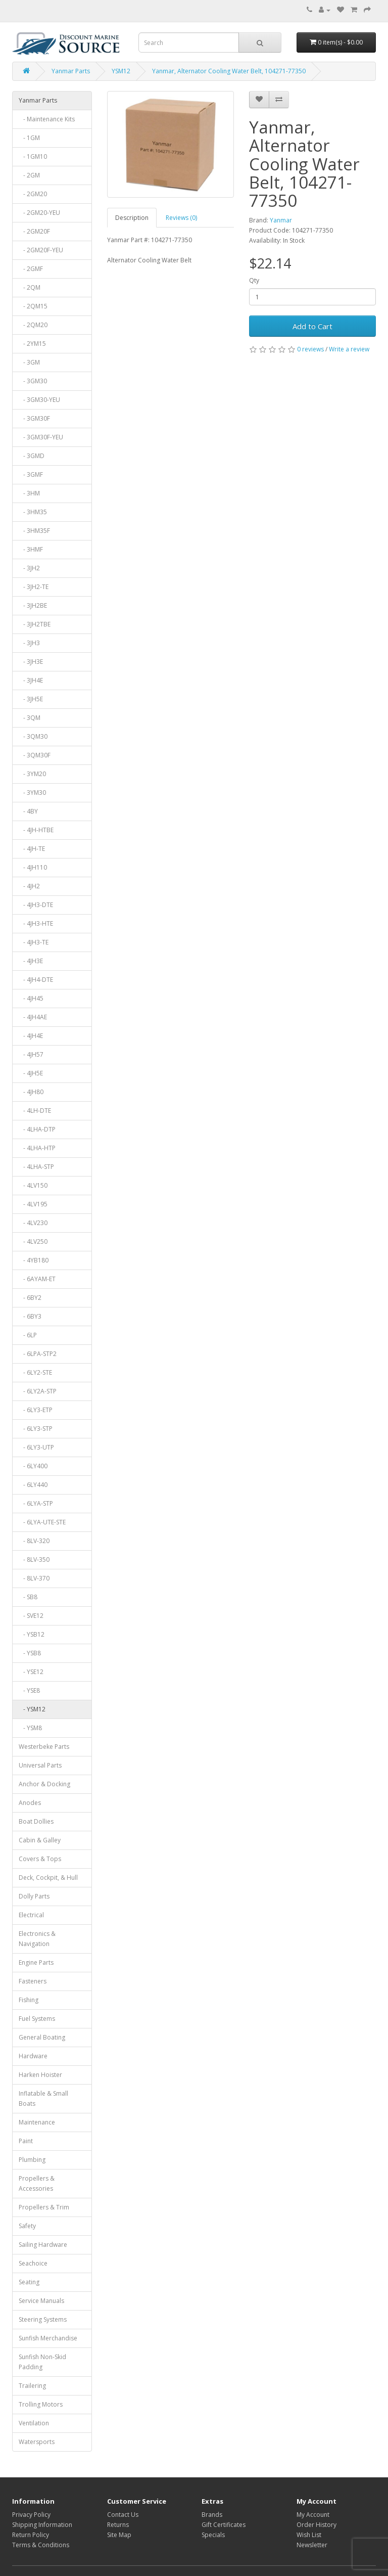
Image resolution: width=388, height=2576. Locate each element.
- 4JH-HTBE (36, 830)
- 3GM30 (33, 381)
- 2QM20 (33, 325)
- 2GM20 (33, 194)
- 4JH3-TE (33, 942)
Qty (254, 280)
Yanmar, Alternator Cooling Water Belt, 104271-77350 (229, 71)
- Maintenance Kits (47, 119)
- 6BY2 (30, 1297)
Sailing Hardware (43, 2244)
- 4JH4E (31, 1035)
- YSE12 (31, 1671)
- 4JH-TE (32, 848)
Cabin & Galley (40, 1840)
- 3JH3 (29, 643)
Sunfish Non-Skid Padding (42, 2362)
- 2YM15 (32, 343)
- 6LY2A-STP (38, 1391)
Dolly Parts (34, 1896)
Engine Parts (36, 1962)
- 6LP (28, 1335)
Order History (316, 2524)
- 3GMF (31, 474)
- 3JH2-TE (33, 586)
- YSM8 (30, 1728)
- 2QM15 (33, 306)
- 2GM (29, 175)
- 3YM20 (32, 774)
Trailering (32, 2385)
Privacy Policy (31, 2514)
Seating (29, 2282)
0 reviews (310, 349)
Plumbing (32, 2159)
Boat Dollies (36, 1821)
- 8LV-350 (34, 1559)
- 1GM (29, 137)
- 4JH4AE (33, 1017)
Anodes (30, 1802)
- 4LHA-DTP (37, 1129)
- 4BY (28, 811)
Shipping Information (42, 2524)
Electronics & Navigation (37, 1938)
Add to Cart (312, 326)
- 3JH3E (31, 661)
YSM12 (121, 71)
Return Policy (30, 2534)
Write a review (349, 349)
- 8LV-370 (34, 1578)
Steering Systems (43, 2319)
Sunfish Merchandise (48, 2338)
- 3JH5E (31, 699)
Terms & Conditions (40, 2545)
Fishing (28, 2000)
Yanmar (281, 220)
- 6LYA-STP (36, 1503)
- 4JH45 (31, 998)
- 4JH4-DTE (36, 979)
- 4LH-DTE (35, 1110)
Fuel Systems (37, 2018)
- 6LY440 (33, 1484)
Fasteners (32, 1981)
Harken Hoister (40, 2074)
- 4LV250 (33, 1241)
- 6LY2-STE (35, 1372)
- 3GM (29, 362)
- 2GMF (31, 268)
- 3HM (29, 493)
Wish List (309, 2534)
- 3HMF (31, 549)
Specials (213, 2534)
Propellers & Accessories (37, 2183)
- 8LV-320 (34, 1540)
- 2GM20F (34, 231)
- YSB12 (31, 1634)
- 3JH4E (31, 680)
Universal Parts (40, 1765)
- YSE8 (29, 1690)
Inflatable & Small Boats (43, 2098)
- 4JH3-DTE (36, 904)
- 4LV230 (33, 1222)
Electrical (31, 1915)
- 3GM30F (34, 418)
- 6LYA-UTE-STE (42, 1522)
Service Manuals (41, 2300)
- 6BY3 (30, 1316)
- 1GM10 (33, 156)
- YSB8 (30, 1653)
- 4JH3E (31, 961)
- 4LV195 (33, 1204)
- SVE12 (31, 1615)
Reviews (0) (181, 217)
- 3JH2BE (33, 605)
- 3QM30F (35, 755)
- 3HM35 (33, 512)
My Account (313, 2514)
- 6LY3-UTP (36, 1447)
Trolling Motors (41, 2404)
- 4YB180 (33, 1260)
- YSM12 (32, 1709)
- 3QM (29, 717)
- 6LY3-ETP (36, 1410)
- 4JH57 (31, 1054)
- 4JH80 (31, 1092)
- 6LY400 (33, 1466)
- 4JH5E (31, 1073)
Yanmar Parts (71, 71)
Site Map (119, 2534)
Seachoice (33, 2263)
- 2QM (29, 287)
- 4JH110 (33, 867)
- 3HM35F (34, 530)
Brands (212, 2514)
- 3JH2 (29, 568)
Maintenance (37, 2122)
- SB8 (28, 1597)
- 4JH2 (29, 886)
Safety (27, 2226)
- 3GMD (31, 455)
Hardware (33, 2056)
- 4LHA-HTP (37, 1148)
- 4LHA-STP (36, 1166)
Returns (118, 2524)
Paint (26, 2141)
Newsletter (312, 2545)
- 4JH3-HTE (36, 923)
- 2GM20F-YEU (41, 250)
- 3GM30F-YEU (41, 437)
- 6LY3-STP (36, 1428)
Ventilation (34, 2423)
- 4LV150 (33, 1185)
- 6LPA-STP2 (38, 1353)
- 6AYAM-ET (37, 1279)
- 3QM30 (33, 736)
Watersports (37, 2441)
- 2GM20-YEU (39, 212)
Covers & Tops (40, 1859)
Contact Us (122, 2514)
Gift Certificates (224, 2524)
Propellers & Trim (44, 2207)
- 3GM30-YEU (39, 399)
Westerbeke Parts (44, 1746)
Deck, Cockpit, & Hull (48, 1877)
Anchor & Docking (44, 1784)
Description (132, 217)
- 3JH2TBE (35, 624)
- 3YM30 (32, 792)
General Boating (42, 2037)
